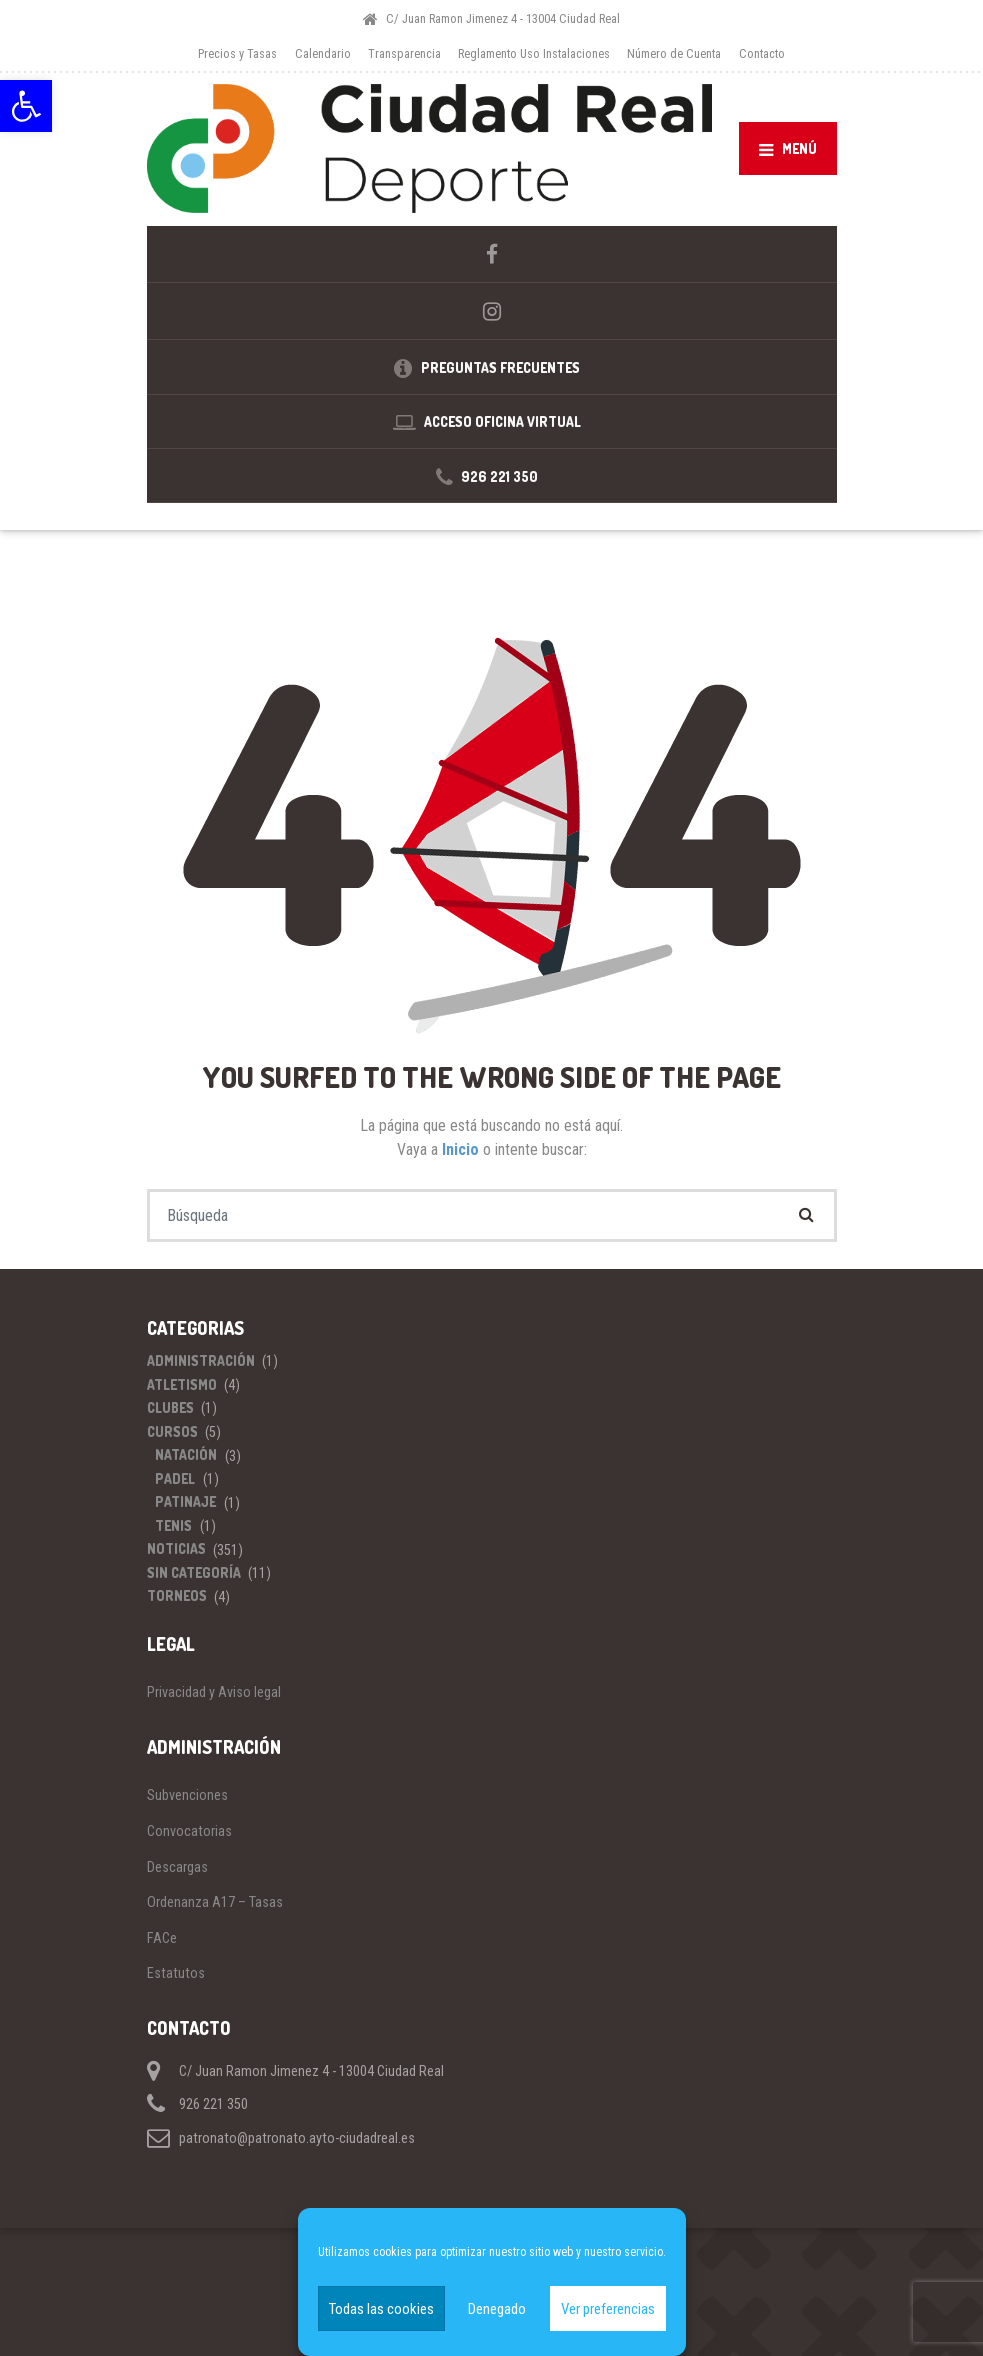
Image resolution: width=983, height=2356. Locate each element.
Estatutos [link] (176, 1970)
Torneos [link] (177, 1592)
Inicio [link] (462, 1145)
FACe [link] (162, 1934)
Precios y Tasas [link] (237, 53)
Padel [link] (175, 1474)
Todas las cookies (381, 2309)
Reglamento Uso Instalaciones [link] (534, 53)
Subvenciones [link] (187, 1792)
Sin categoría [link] (194, 1568)
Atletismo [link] (182, 1380)
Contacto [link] (762, 53)
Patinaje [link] (185, 1498)
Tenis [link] (173, 1521)
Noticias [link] (176, 1545)
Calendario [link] (323, 53)
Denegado (497, 2309)
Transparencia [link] (404, 53)
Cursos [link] (172, 1427)
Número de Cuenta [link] (674, 53)
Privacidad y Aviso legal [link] (214, 1689)
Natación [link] (186, 1451)
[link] (26, 106)
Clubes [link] (170, 1404)
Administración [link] (201, 1357)
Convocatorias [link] (189, 1827)
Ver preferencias (608, 2309)
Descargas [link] (177, 1863)
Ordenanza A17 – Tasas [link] (215, 1898)
